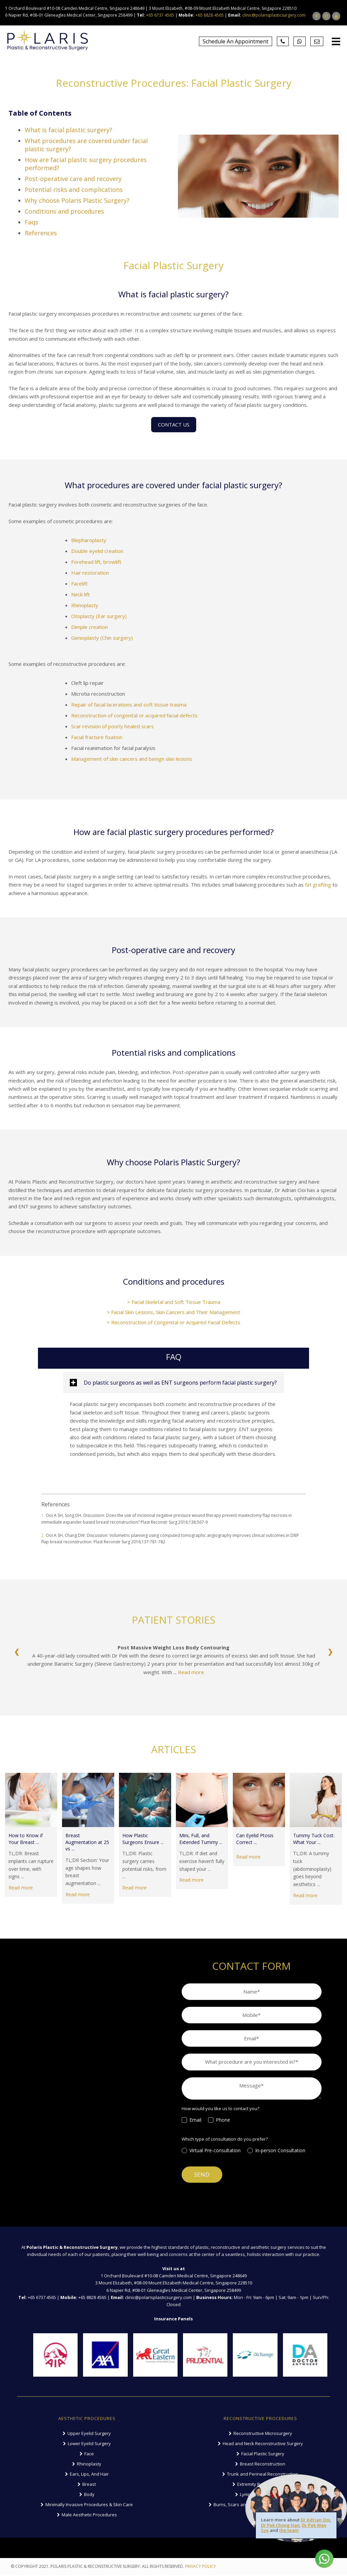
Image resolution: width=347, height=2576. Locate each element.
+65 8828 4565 (210, 15)
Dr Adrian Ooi (315, 2520)
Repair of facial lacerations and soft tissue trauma (128, 704)
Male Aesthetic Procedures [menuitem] (89, 2516)
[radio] (214, 2155)
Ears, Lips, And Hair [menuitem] (89, 2475)
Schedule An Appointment (235, 41)
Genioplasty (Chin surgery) (102, 637)
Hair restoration (90, 572)
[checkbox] (252, 2124)
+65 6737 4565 (160, 15)
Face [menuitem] (89, 2455)
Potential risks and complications (74, 189)
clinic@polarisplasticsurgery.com (274, 15)
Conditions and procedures (64, 211)
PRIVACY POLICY (200, 2568)
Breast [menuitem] (89, 2485)
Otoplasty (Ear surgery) (99, 616)
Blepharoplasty (88, 540)
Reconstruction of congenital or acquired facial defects (134, 715)
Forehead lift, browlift (96, 561)
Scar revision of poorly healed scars (112, 726)
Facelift (79, 583)
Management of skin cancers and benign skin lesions (131, 758)
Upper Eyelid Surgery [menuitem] (89, 2434)
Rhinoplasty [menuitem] (89, 2465)
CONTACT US (173, 424)
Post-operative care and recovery (73, 179)
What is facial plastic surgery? (68, 130)
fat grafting (318, 884)
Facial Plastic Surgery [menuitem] (262, 2455)
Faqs (31, 222)
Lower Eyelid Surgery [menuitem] (89, 2444)
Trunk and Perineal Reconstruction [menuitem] (262, 2475)
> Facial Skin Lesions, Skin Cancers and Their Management (173, 1312)
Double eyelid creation (97, 551)
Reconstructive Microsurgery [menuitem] (262, 2434)
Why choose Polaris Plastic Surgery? (77, 200)
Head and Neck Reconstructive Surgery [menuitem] (263, 2444)
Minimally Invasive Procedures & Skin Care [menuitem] (89, 2506)
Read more (191, 1672)
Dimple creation (89, 626)
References (41, 233)
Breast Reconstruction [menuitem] (262, 2465)
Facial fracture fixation (96, 737)
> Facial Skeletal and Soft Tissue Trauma (173, 1302)
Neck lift (80, 594)
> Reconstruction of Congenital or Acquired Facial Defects (173, 1322)
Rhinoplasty (84, 605)
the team (289, 2530)
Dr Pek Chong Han (280, 2525)
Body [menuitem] (89, 2495)
